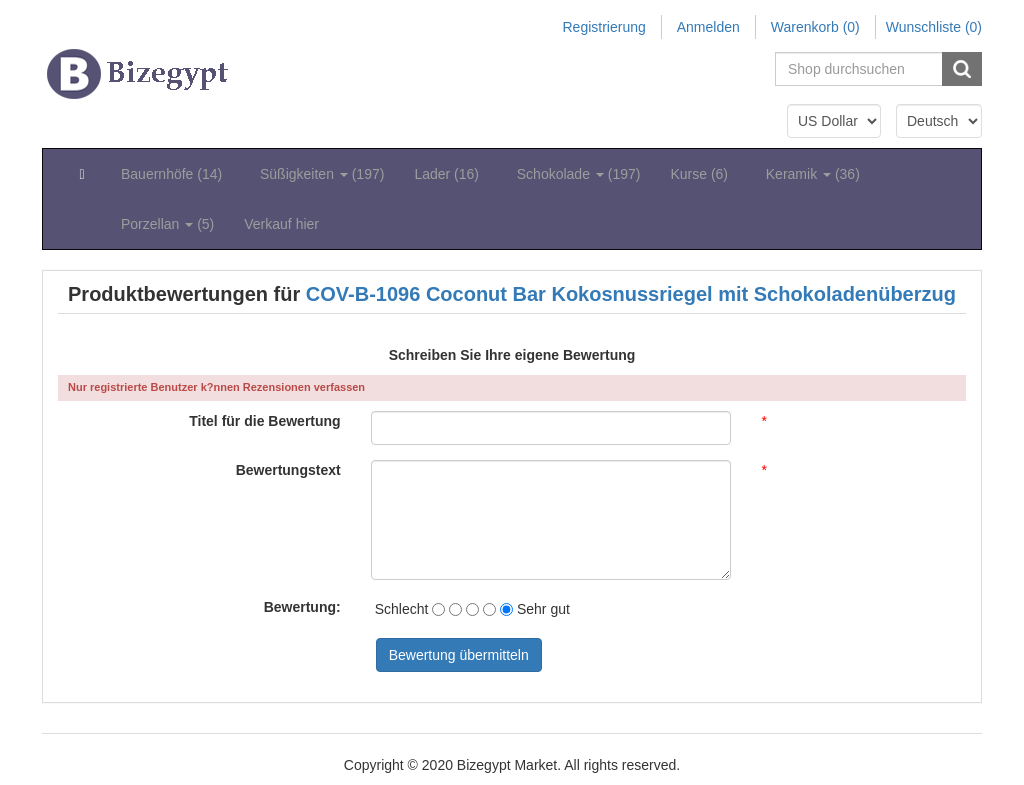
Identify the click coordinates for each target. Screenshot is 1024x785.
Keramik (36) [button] (813, 174)
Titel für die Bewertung (264, 421)
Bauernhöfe (175, 174)
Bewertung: (302, 607)
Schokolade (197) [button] (579, 174)
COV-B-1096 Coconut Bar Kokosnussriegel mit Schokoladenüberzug (631, 294)
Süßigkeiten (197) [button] (322, 174)
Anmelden (708, 27)
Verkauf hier (281, 224)
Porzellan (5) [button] (167, 224)
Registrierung (603, 27)
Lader (450, 174)
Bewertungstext (288, 470)
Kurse (702, 174)
